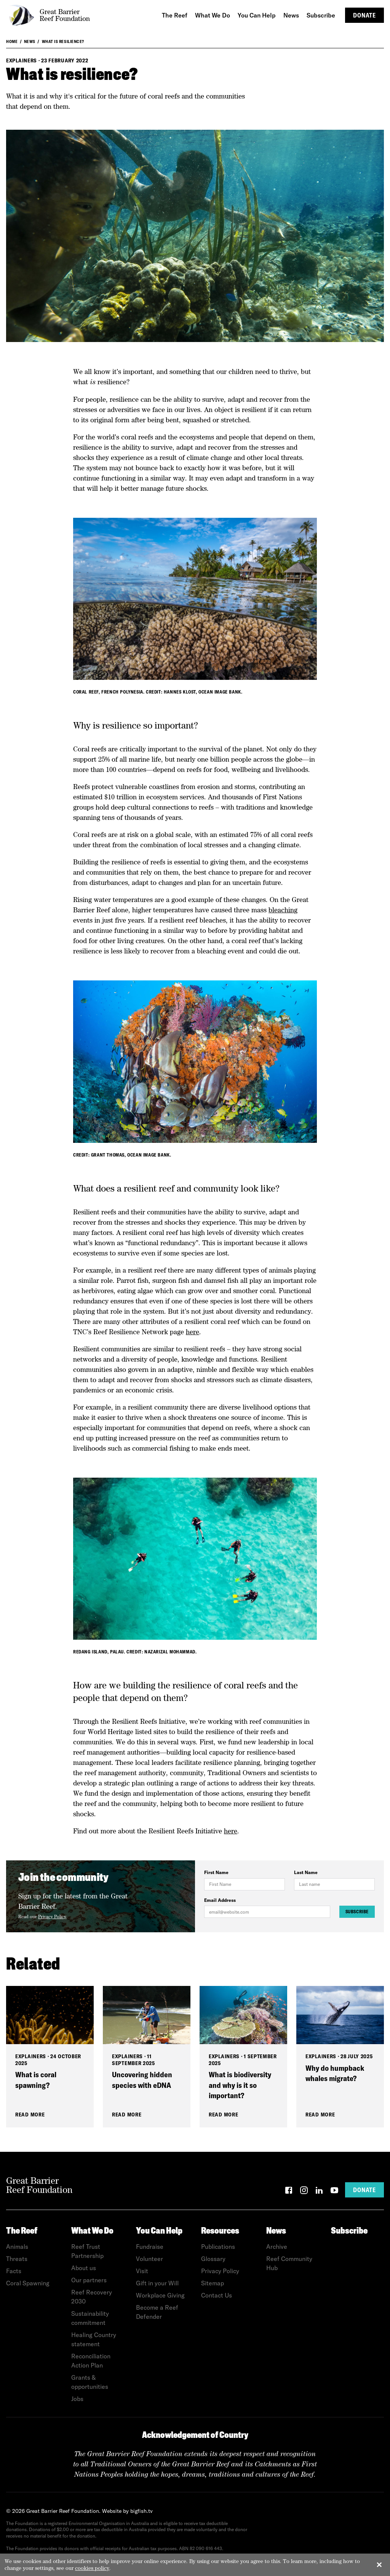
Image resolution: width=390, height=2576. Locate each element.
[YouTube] (334, 2191)
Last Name (306, 1872)
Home (12, 41)
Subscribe (357, 1911)
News (29, 41)
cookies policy (92, 2568)
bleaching (283, 910)
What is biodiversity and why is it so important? (240, 2085)
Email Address (220, 1900)
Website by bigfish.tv (127, 2511)
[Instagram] (303, 2191)
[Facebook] (288, 2191)
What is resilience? (63, 41)
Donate (364, 15)
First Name (216, 1872)
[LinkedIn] (319, 2191)
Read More (30, 2114)
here (192, 1332)
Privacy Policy (52, 1916)
